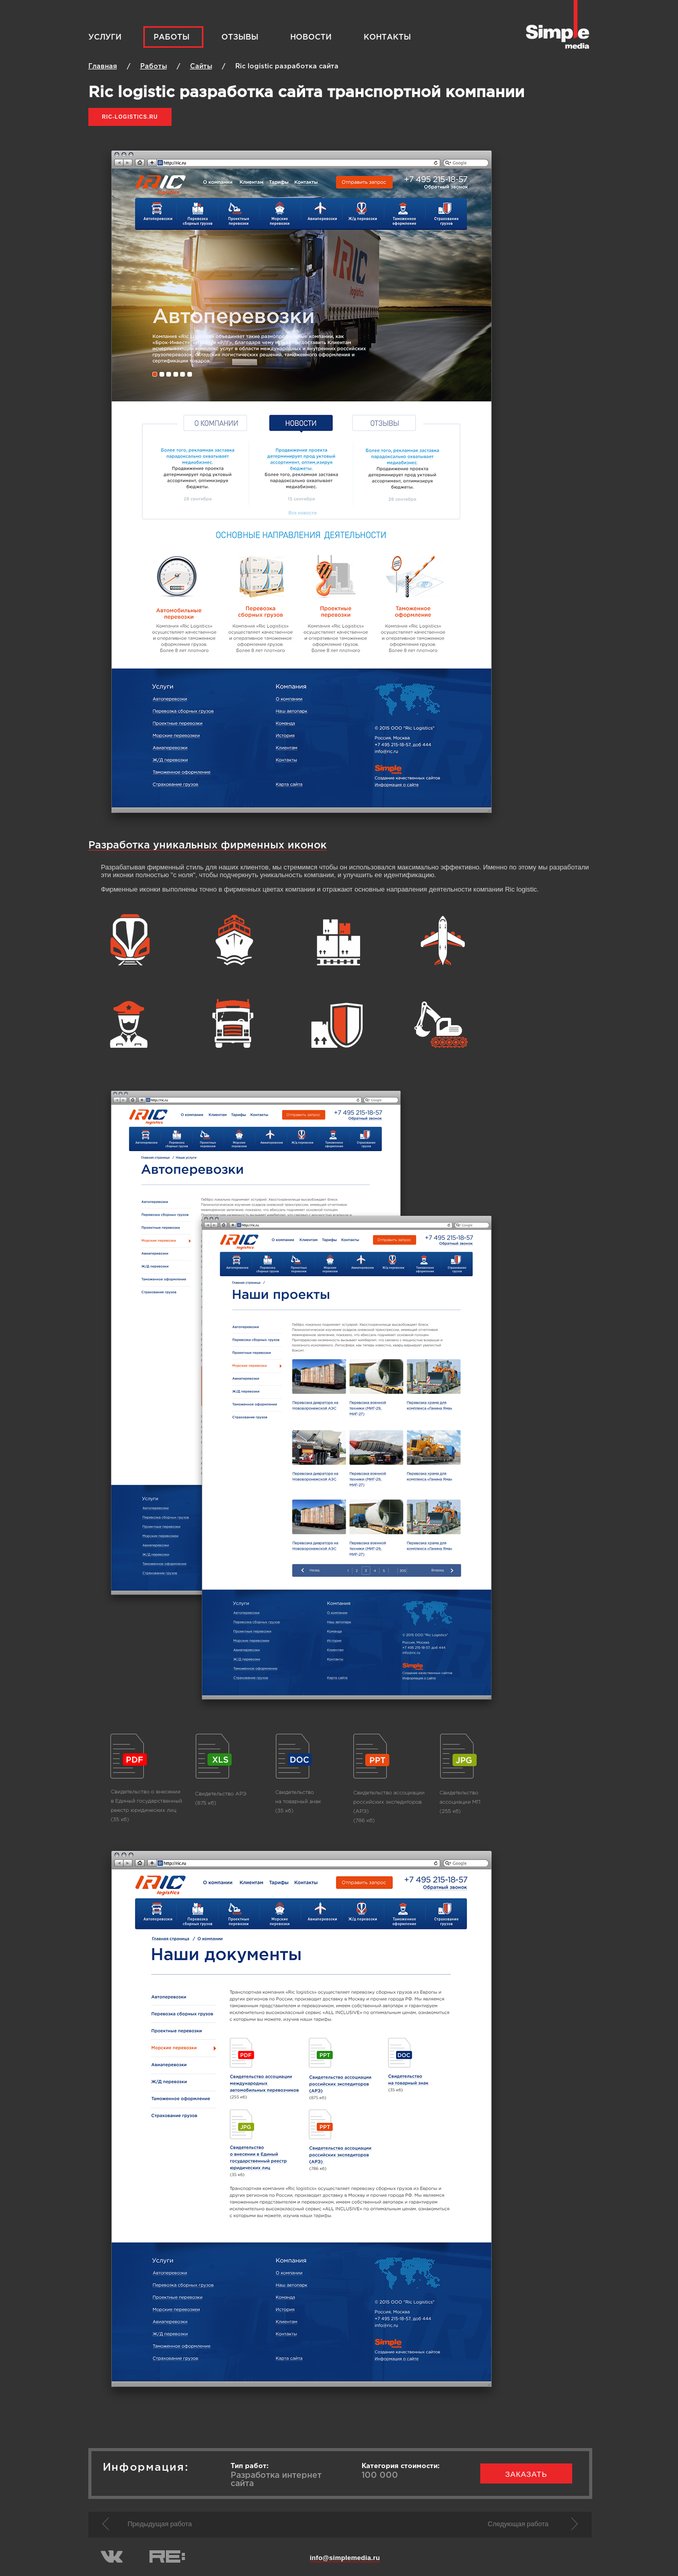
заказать (526, 2474)
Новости (311, 37)
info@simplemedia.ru (345, 2558)
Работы (172, 37)
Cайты (201, 66)
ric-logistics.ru (130, 117)
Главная (102, 66)
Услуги (105, 37)
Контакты (387, 37)
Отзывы (239, 37)
